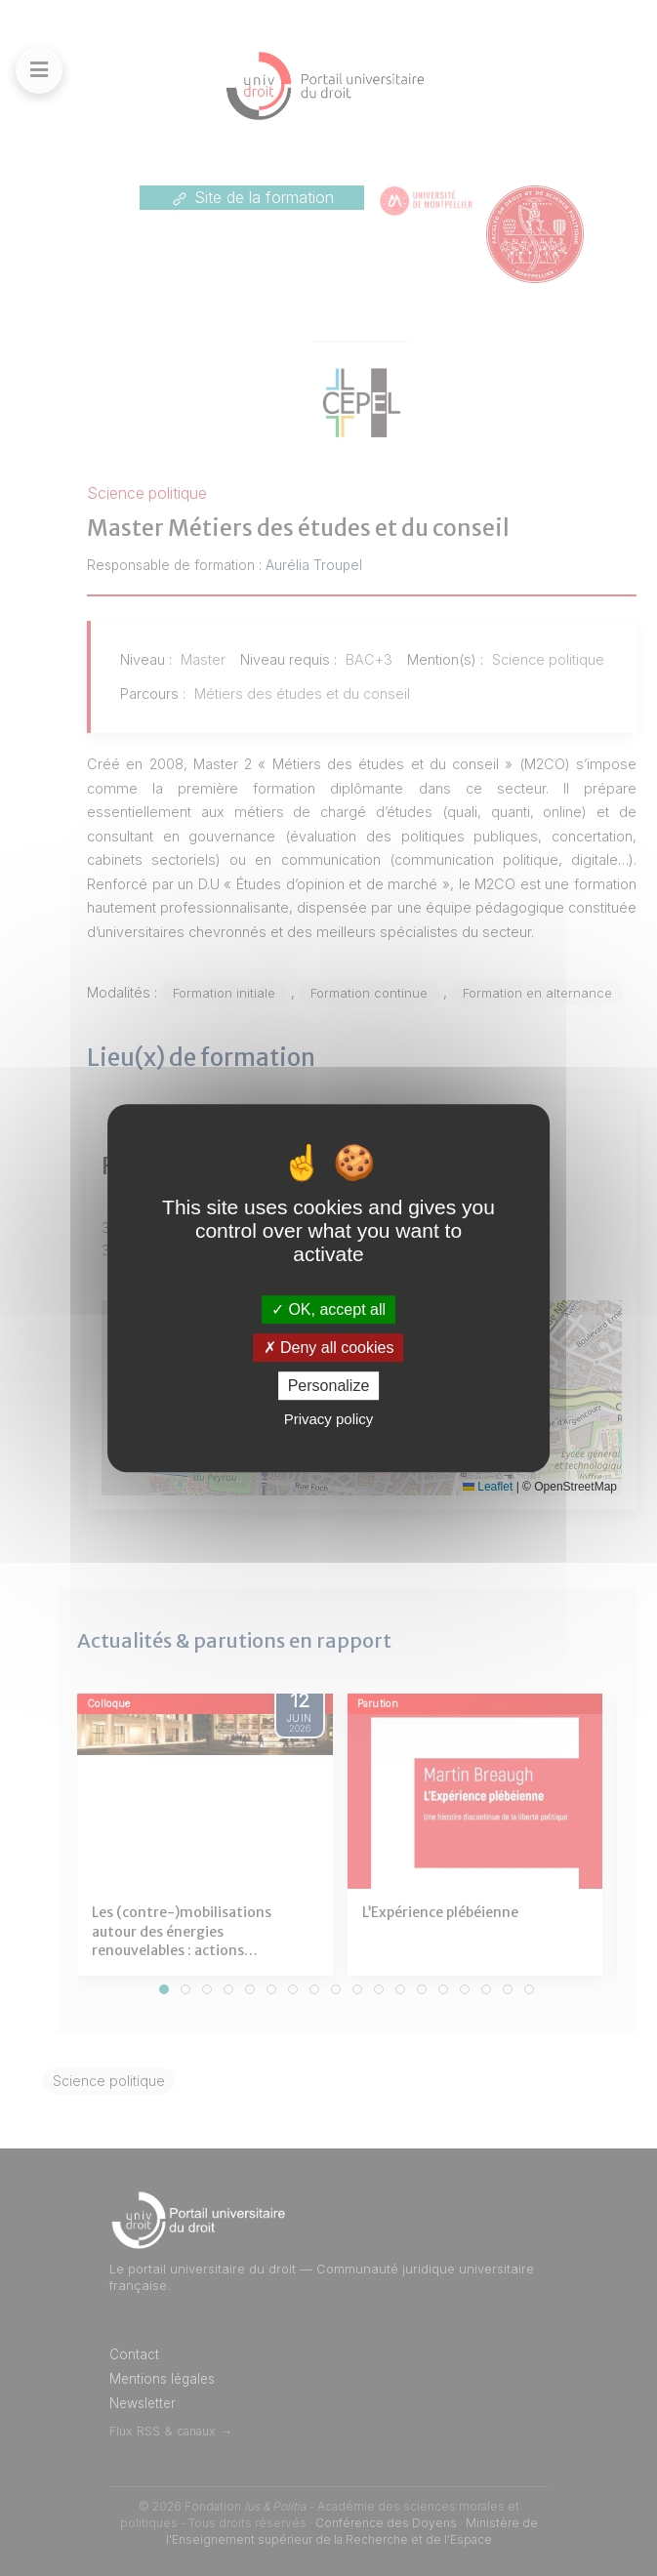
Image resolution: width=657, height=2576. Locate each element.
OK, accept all (328, 1309)
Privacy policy (329, 1419)
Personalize (329, 1385)
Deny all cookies (329, 1347)
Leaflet (488, 1486)
